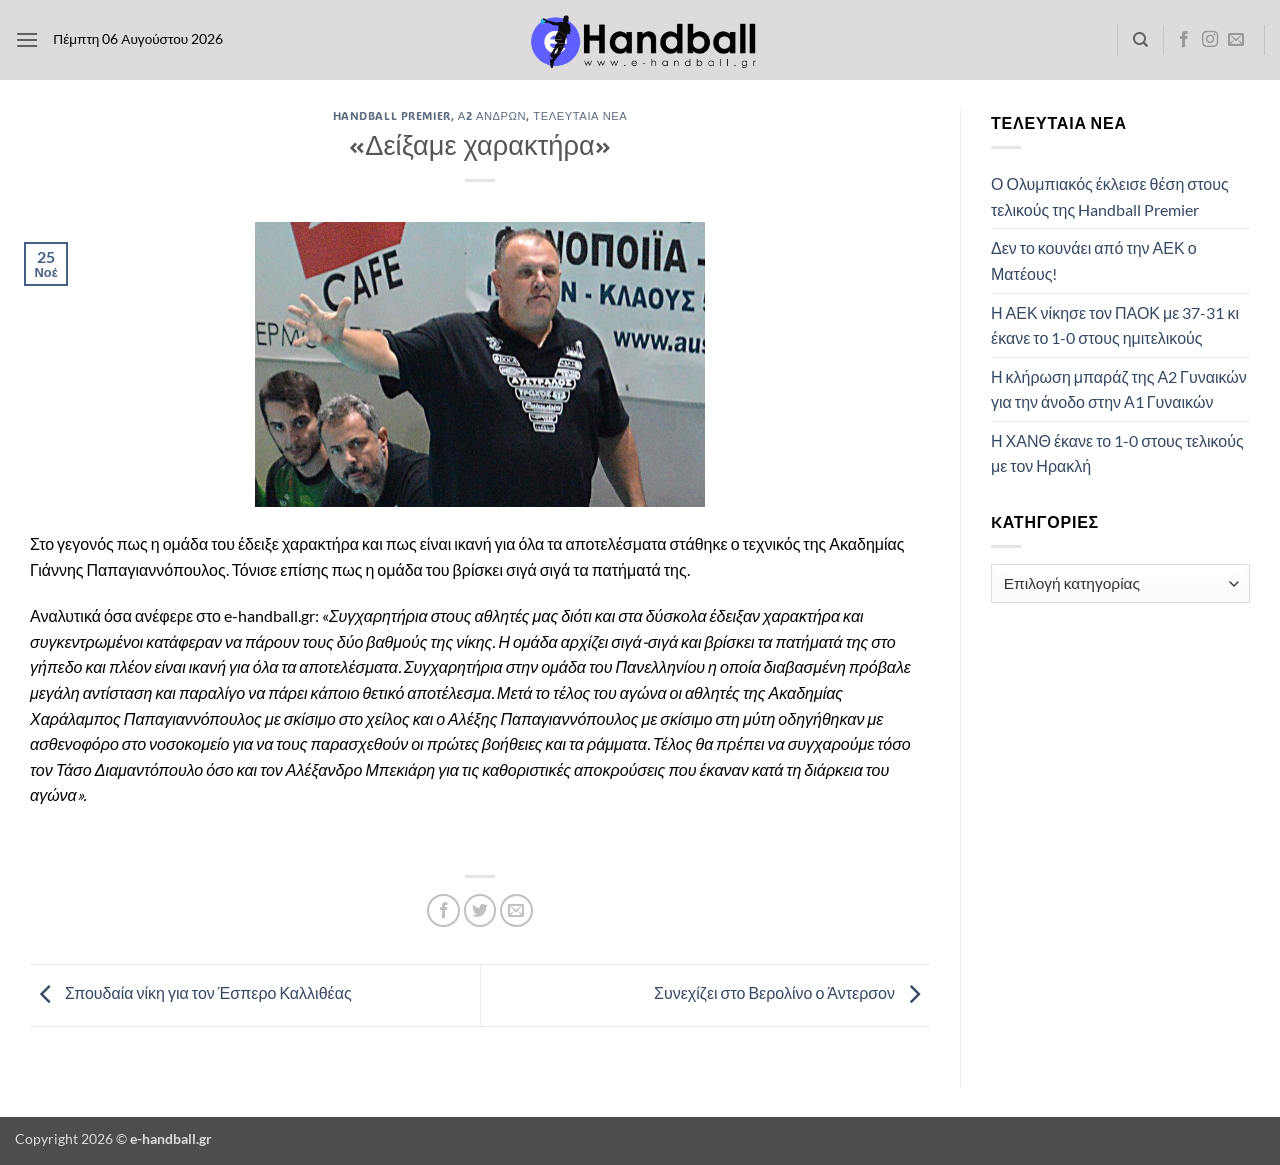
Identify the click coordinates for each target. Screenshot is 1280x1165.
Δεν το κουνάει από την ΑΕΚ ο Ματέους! (1094, 260)
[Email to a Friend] (516, 910)
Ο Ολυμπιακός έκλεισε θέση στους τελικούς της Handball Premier (1110, 196)
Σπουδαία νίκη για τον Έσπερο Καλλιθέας (191, 993)
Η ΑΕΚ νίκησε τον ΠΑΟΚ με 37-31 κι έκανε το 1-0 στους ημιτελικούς (1115, 325)
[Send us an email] (1236, 40)
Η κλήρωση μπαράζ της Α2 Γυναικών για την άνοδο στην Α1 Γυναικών (1119, 389)
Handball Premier (392, 115)
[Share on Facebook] (443, 910)
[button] (27, 39)
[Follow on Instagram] (1210, 40)
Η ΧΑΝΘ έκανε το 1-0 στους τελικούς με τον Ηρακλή (1117, 453)
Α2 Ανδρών (492, 115)
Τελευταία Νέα (580, 115)
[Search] (1140, 40)
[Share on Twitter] (480, 910)
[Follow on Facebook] (1184, 40)
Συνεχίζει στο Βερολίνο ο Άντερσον (792, 993)
